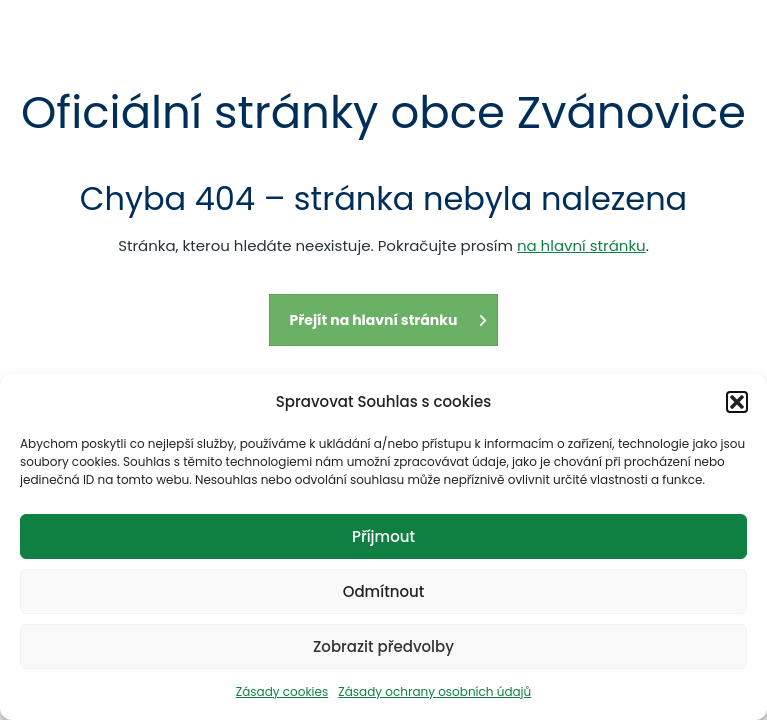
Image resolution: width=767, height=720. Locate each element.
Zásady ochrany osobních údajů (434, 691)
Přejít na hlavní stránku (389, 320)
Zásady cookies (282, 691)
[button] (737, 402)
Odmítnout (384, 591)
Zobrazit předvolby (383, 646)
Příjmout (383, 536)
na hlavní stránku (581, 245)
